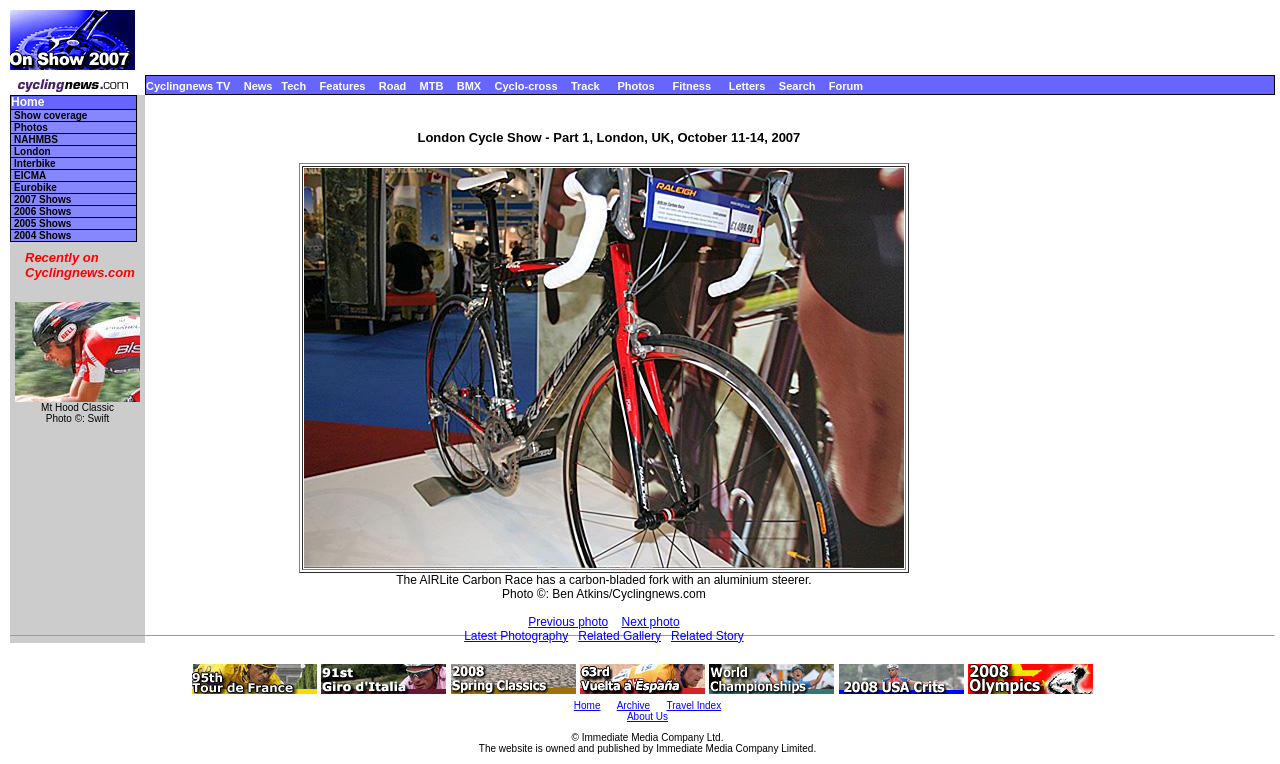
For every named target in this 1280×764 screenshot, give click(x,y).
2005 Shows (42, 223)
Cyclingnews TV (188, 86)
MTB (432, 86)
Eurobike (35, 187)
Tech (293, 86)
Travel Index (694, 705)
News (258, 86)
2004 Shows (42, 235)
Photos (635, 86)
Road (393, 86)
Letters (747, 86)
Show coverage (50, 115)
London (32, 151)
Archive (633, 705)
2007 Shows (42, 199)
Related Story (707, 636)
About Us (647, 716)
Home (27, 102)
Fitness (691, 86)
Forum (846, 86)
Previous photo (568, 622)
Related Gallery (619, 636)
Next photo (651, 622)
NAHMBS (36, 139)
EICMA (30, 175)
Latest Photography (516, 636)
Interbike (35, 163)
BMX (469, 86)
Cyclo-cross (526, 86)
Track (585, 86)
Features (343, 86)
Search (797, 86)
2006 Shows (42, 211)
